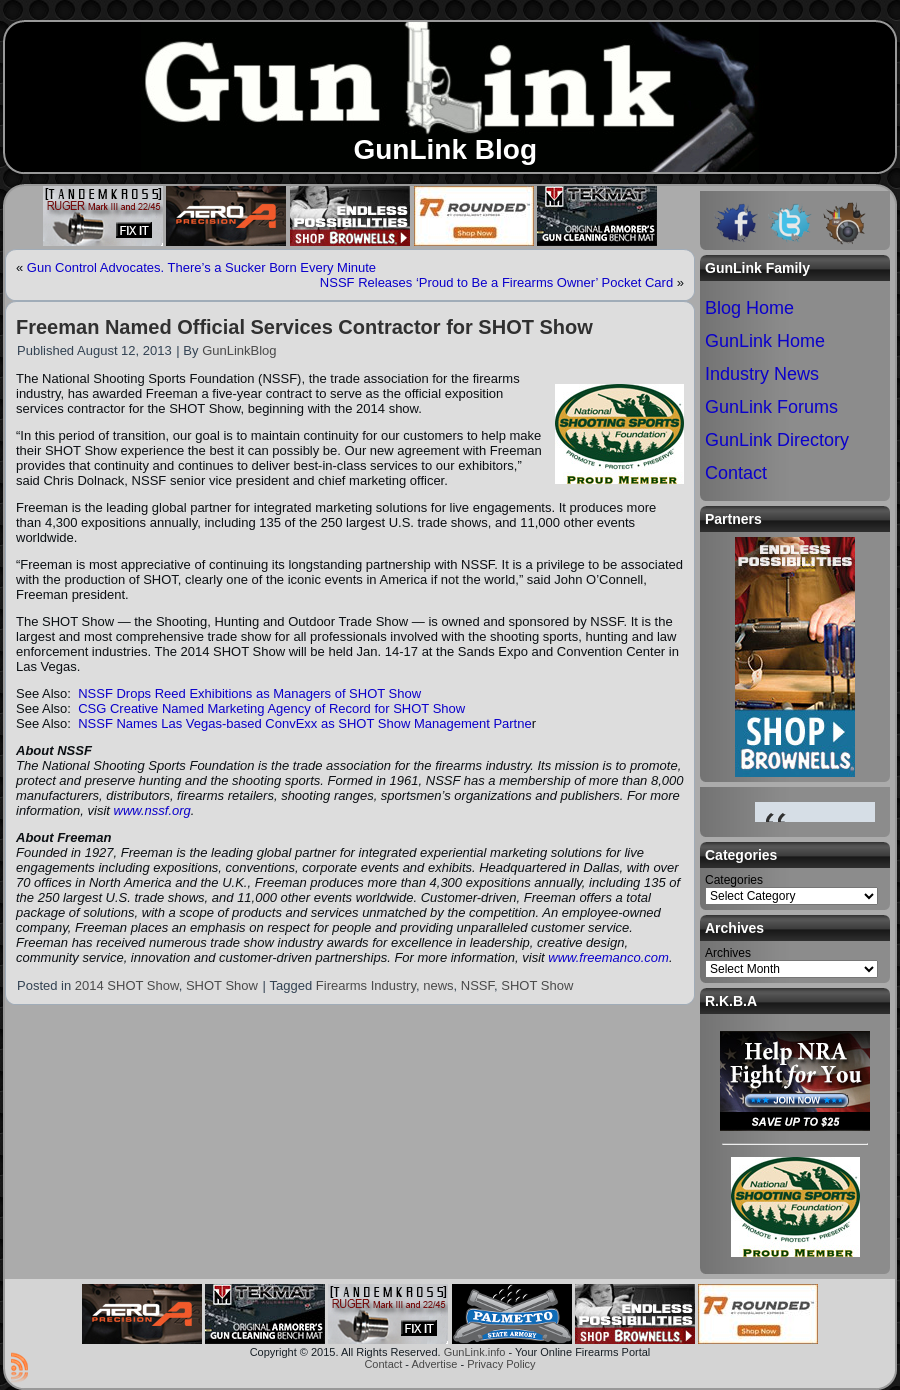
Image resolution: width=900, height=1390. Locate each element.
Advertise (434, 1364)
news (438, 985)
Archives (728, 953)
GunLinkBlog (239, 350)
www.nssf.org (152, 810)
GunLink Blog (445, 149)
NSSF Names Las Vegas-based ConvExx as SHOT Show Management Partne (305, 723)
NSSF (477, 985)
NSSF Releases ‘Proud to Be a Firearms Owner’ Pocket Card (496, 282)
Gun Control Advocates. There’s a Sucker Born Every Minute (201, 267)
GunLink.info (475, 1352)
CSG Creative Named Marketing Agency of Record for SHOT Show (271, 708)
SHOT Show (222, 985)
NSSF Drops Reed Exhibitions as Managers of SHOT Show (249, 693)
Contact (383, 1364)
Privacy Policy (501, 1364)
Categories (734, 880)
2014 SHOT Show (127, 985)
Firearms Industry (366, 985)
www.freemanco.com (608, 957)
